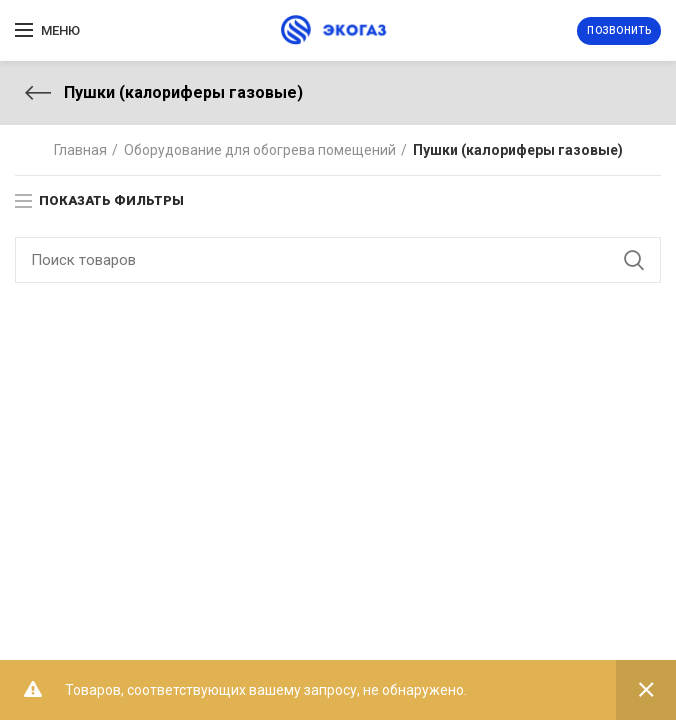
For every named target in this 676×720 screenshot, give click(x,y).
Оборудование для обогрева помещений (260, 150)
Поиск (634, 260)
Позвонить (619, 30)
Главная (80, 150)
